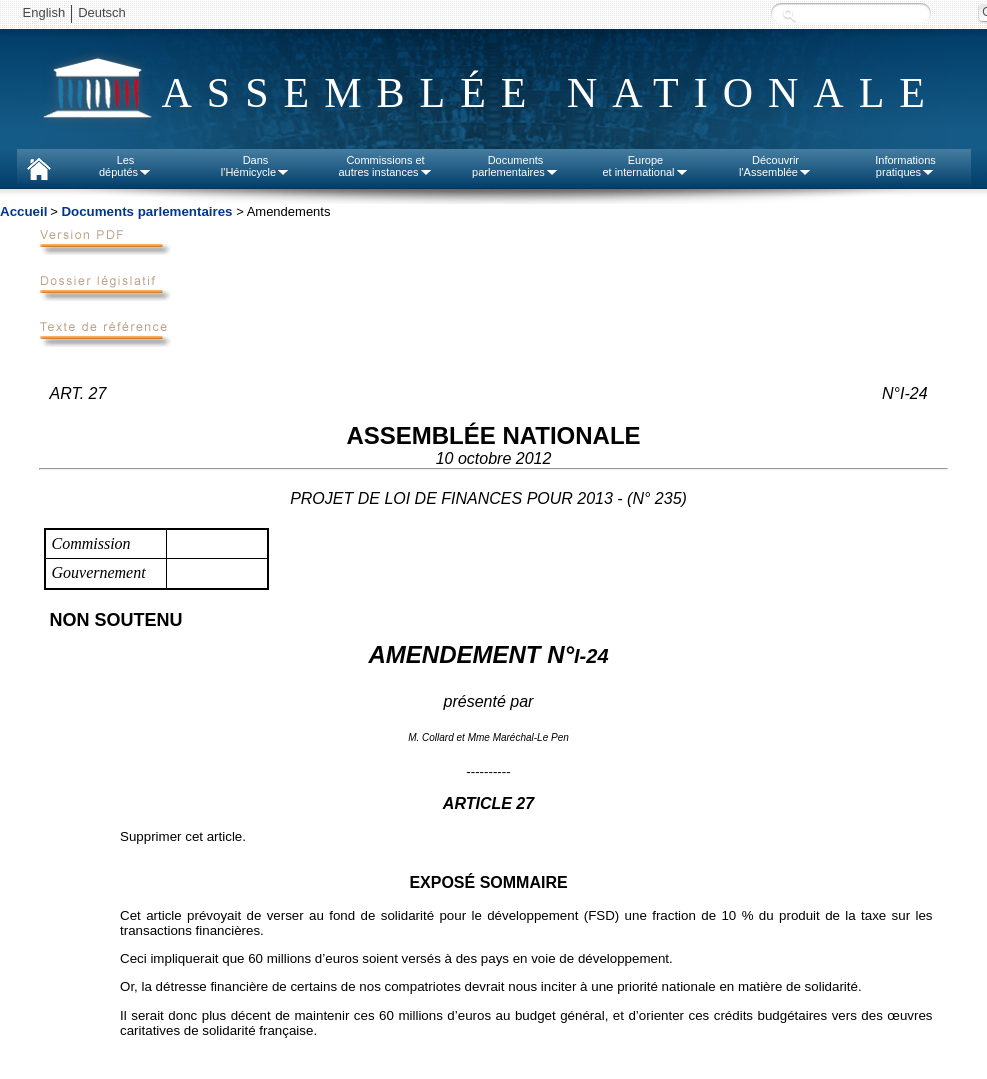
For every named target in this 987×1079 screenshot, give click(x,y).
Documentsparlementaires (515, 166)
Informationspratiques (905, 166)
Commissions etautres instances (385, 166)
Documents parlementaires (146, 211)
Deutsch (102, 12)
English (44, 12)
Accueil (23, 211)
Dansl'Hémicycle (255, 166)
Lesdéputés (125, 166)
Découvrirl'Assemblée (775, 166)
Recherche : (789, 14)
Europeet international (645, 166)
